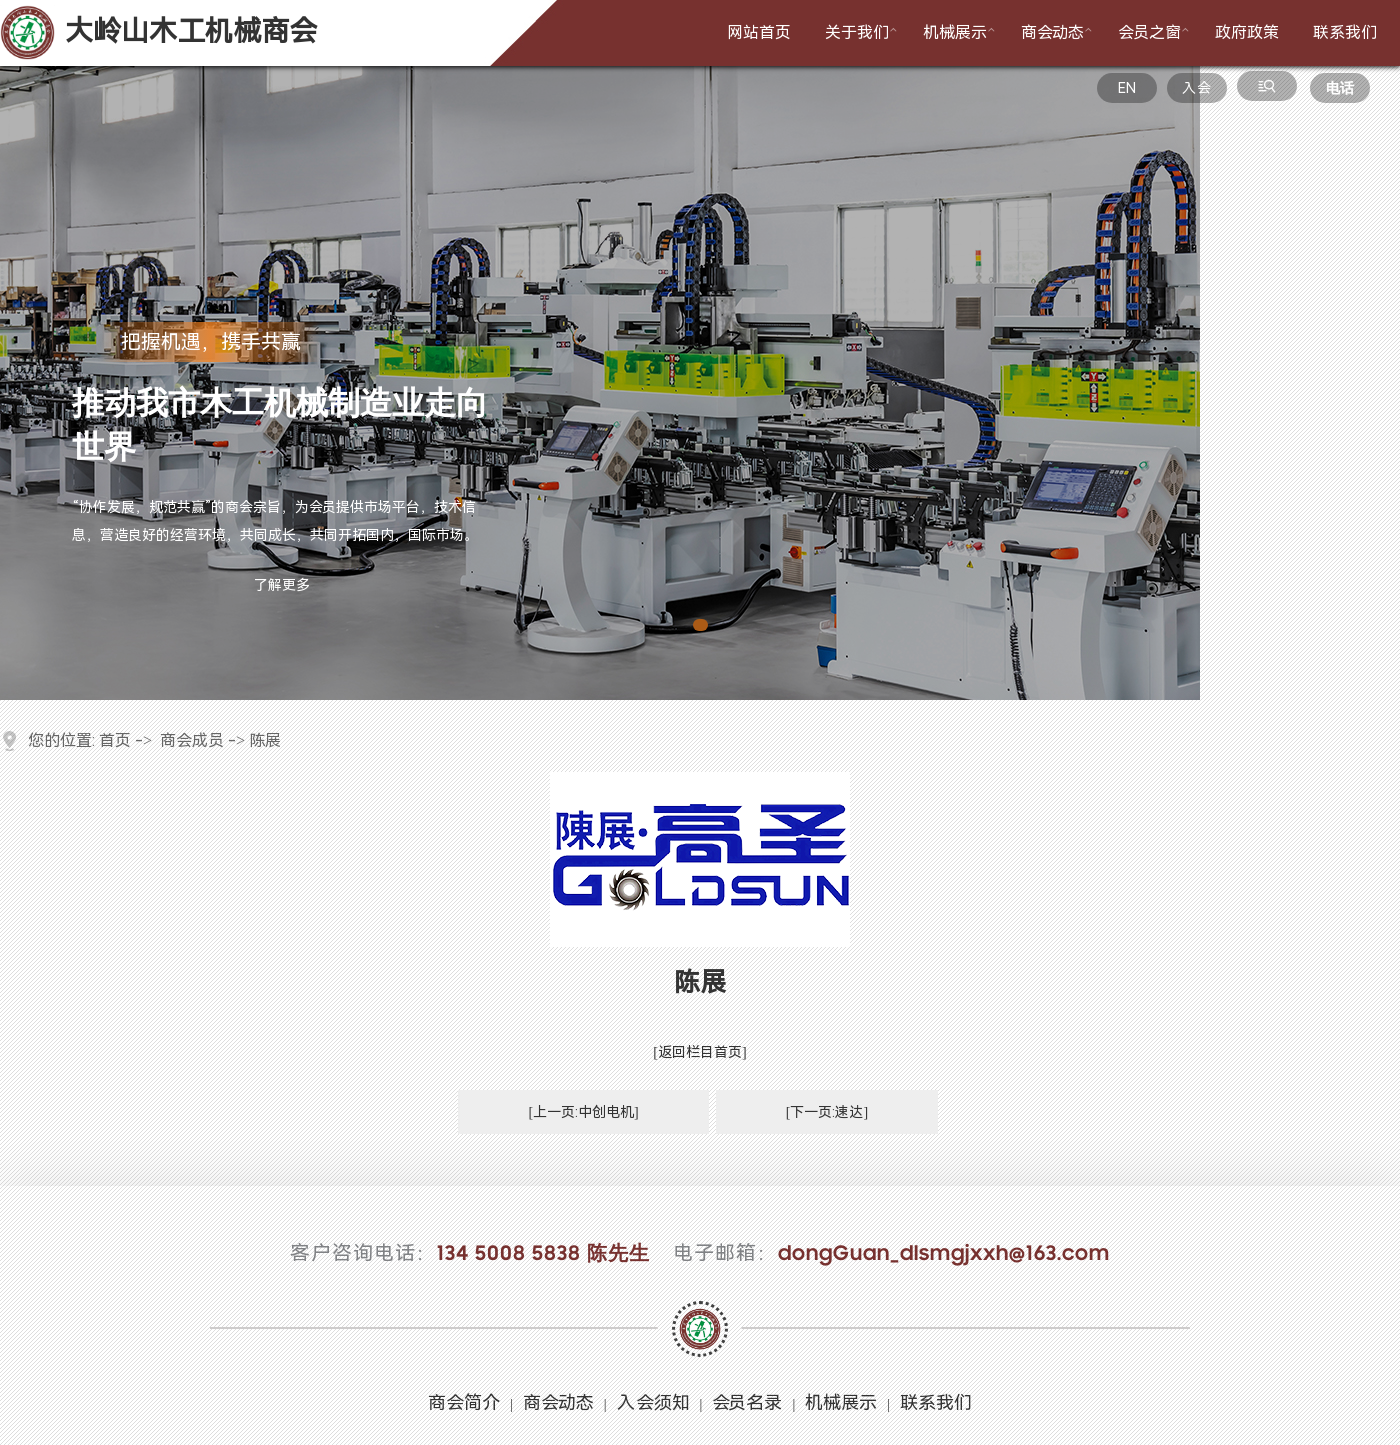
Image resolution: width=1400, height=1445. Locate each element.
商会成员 (192, 740)
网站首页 (759, 32)
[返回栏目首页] (699, 1052)
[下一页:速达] (827, 1112)
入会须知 (653, 1402)
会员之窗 (1155, 31)
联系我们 (1345, 32)
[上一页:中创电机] (583, 1112)
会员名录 (747, 1402)
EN (1127, 88)
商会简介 (464, 1402)
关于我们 (863, 31)
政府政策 (1247, 32)
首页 (115, 740)
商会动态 (1058, 31)
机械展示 (961, 31)
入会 (1196, 88)
